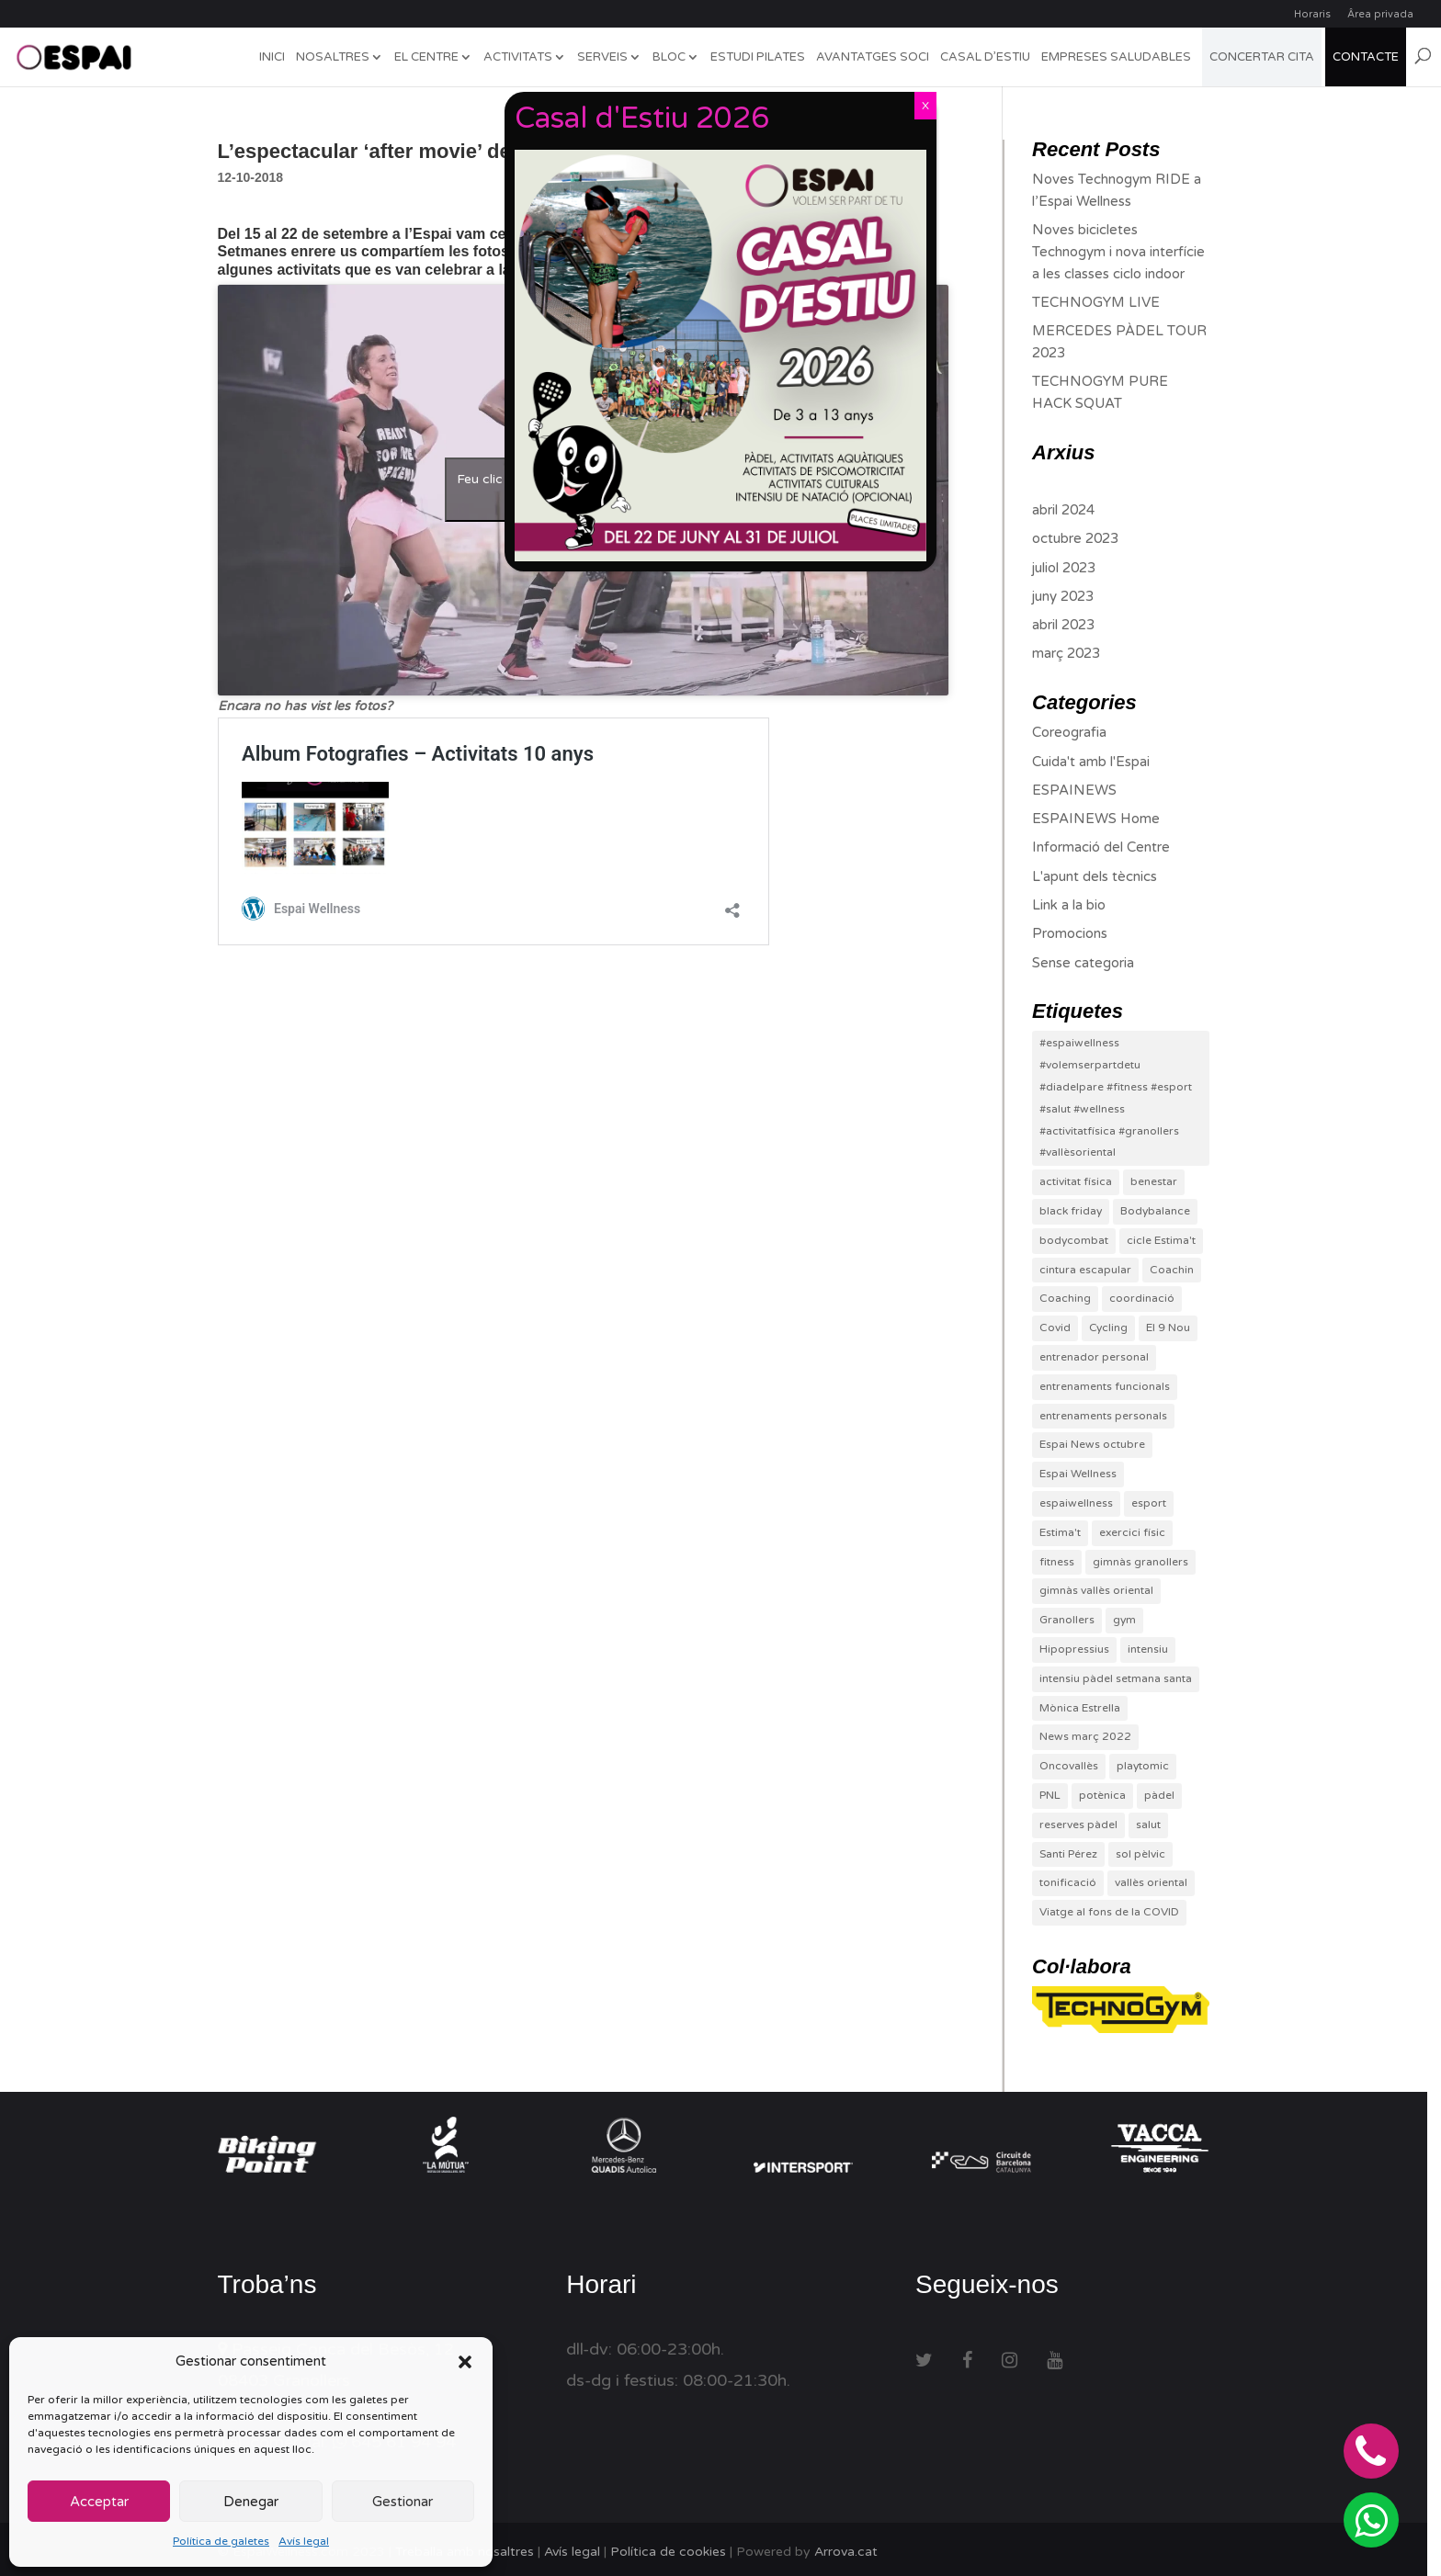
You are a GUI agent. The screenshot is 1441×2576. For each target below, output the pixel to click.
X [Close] (925, 105)
